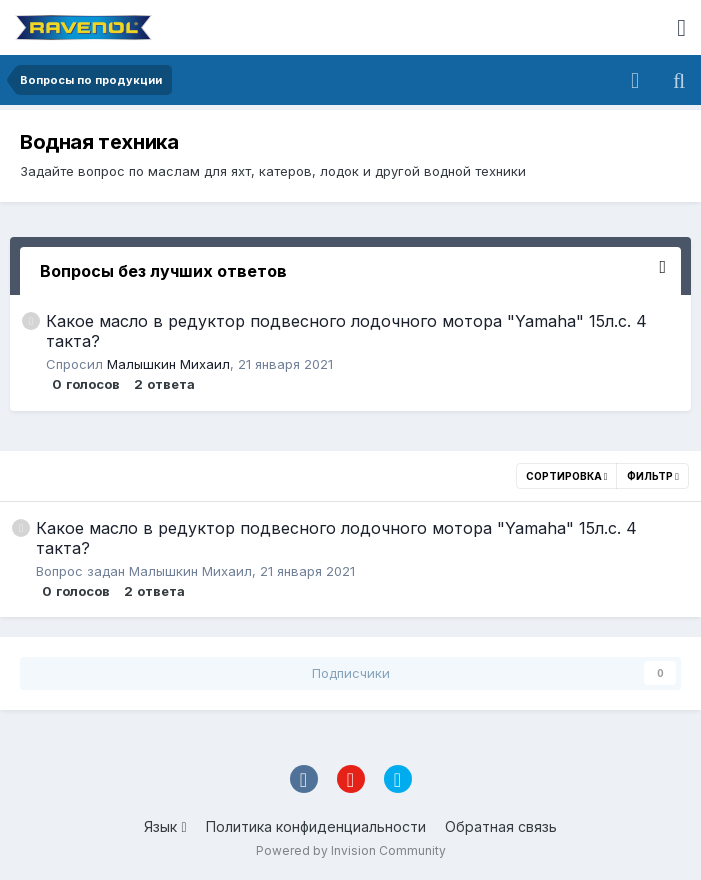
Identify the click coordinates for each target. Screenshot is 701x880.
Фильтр (653, 476)
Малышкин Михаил (168, 364)
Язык (165, 826)
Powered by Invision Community (351, 850)
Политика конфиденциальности (316, 826)
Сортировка (567, 476)
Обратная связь (501, 826)
